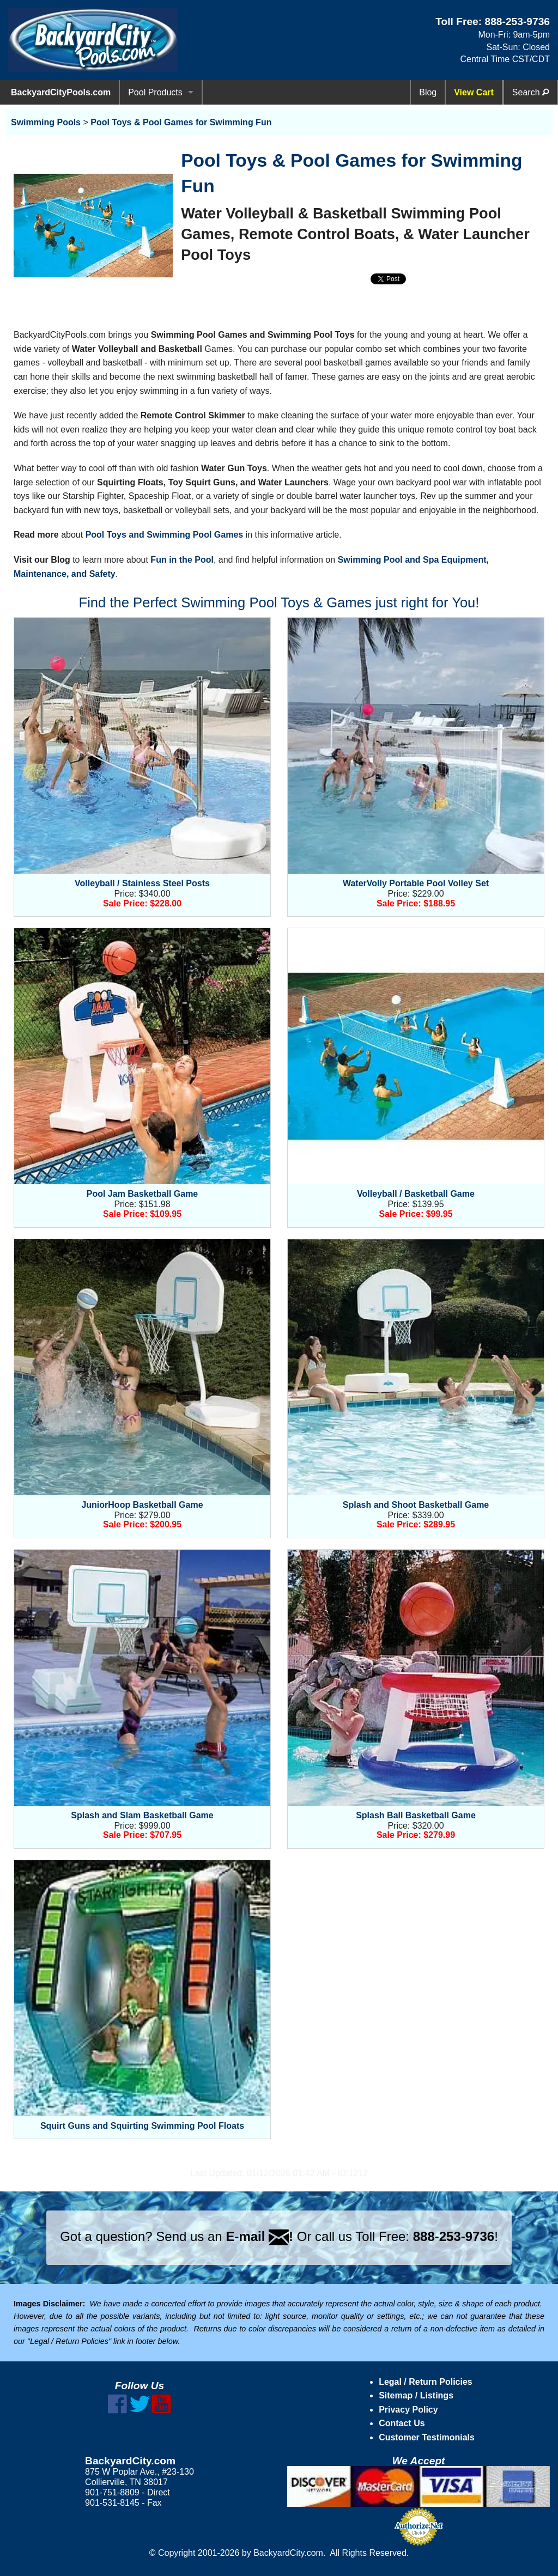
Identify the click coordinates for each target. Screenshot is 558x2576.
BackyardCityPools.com (61, 92)
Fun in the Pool (182, 559)
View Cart (474, 92)
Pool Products (155, 92)
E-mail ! (259, 2236)
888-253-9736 (517, 21)
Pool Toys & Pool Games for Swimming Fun (180, 122)
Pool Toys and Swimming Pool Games (165, 534)
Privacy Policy (408, 2409)
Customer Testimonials (427, 2437)
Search (530, 92)
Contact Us (401, 2423)
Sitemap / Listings (416, 2395)
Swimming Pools (46, 122)
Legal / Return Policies (425, 2381)
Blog (427, 92)
